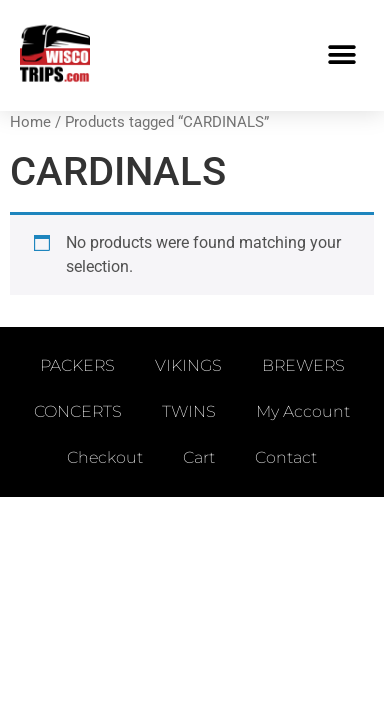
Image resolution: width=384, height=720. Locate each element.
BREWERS (303, 365)
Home (30, 122)
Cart (199, 457)
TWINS (189, 411)
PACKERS (77, 365)
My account (303, 411)
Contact (286, 457)
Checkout (105, 457)
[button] (341, 55)
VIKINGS (188, 365)
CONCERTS (78, 411)
